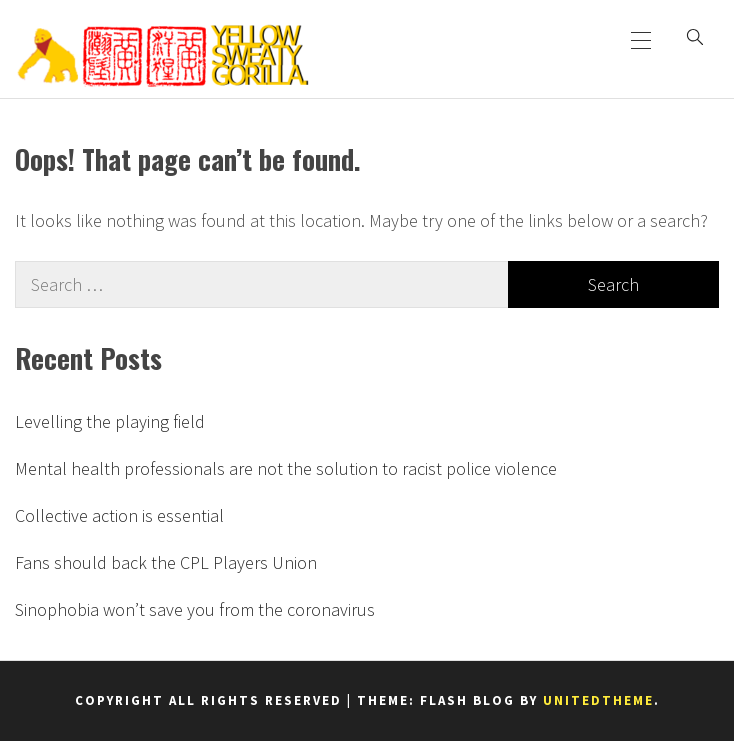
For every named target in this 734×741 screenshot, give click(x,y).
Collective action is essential (119, 515)
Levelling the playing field (110, 421)
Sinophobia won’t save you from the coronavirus (195, 609)
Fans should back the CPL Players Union (166, 562)
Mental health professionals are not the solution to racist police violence (286, 468)
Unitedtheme (598, 700)
